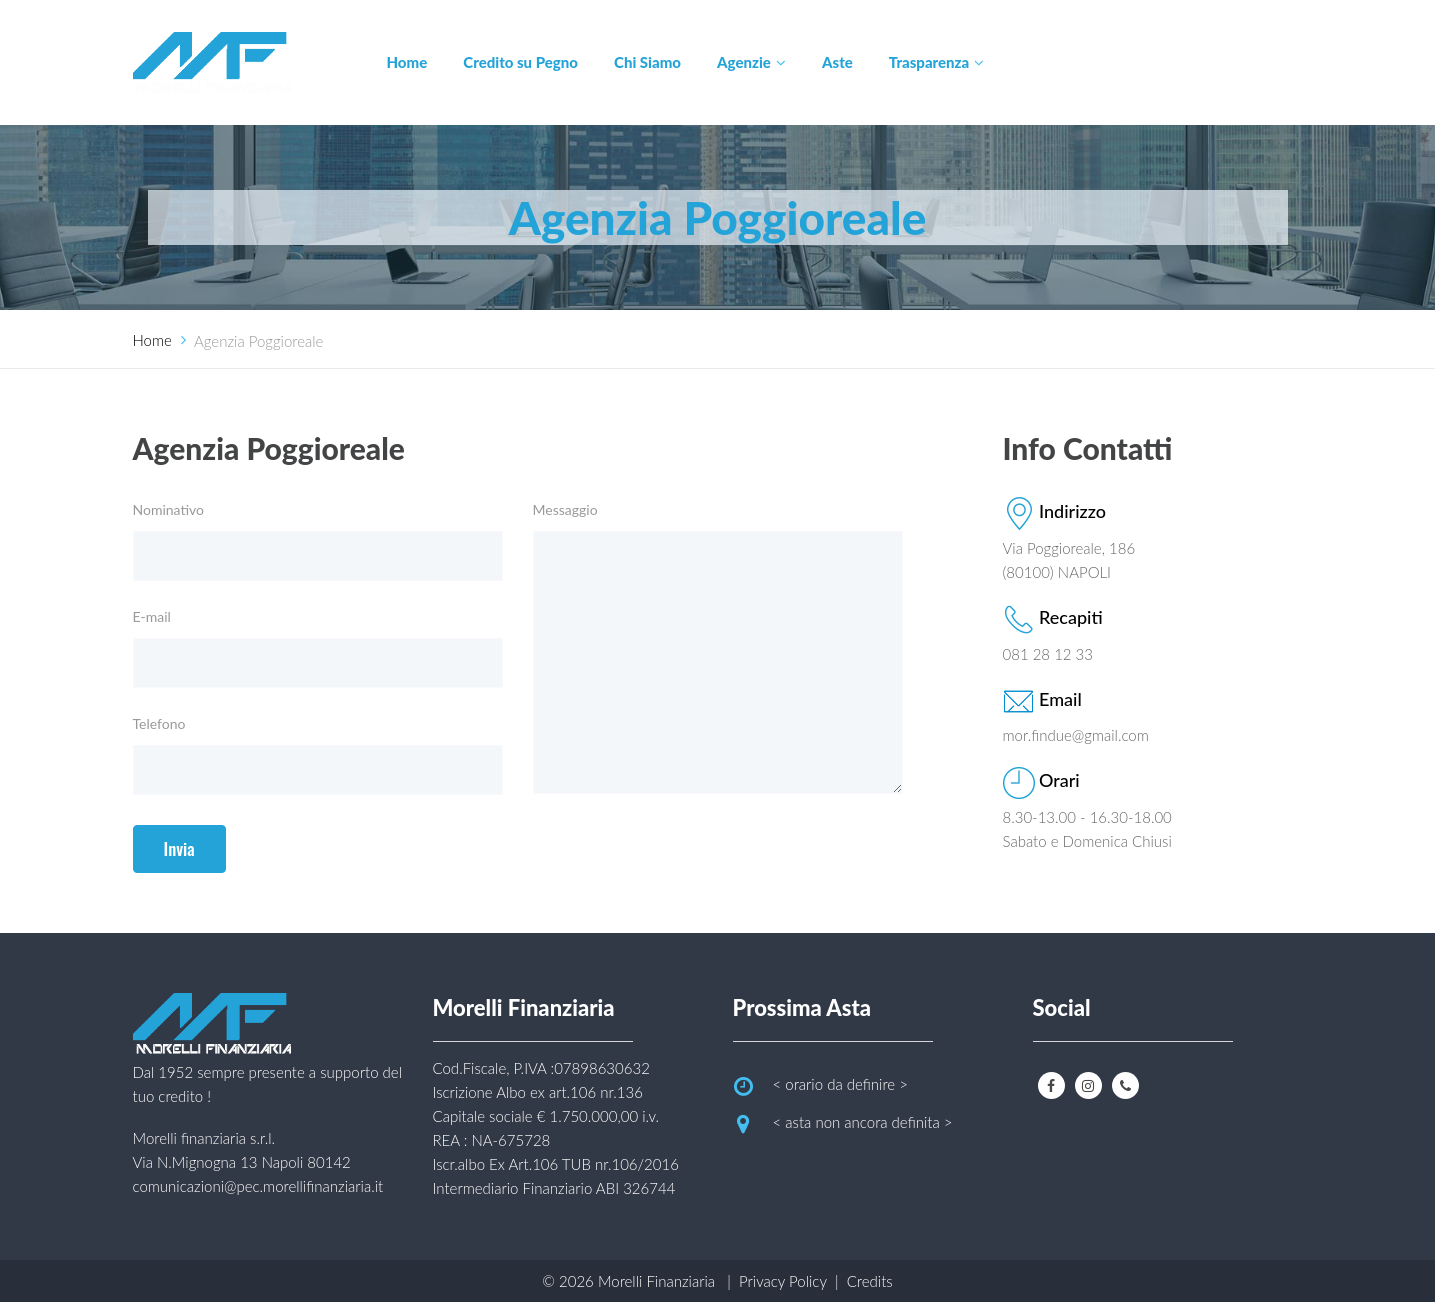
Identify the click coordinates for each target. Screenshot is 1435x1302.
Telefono (159, 723)
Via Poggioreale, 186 (1069, 548)
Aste (837, 62)
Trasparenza (929, 62)
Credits (870, 1281)
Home (407, 62)
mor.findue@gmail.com (1076, 735)
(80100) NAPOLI (1057, 572)
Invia (179, 848)
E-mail (152, 616)
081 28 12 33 (1048, 654)
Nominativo (169, 509)
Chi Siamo (647, 62)
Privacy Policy (783, 1281)
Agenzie (744, 62)
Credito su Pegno (520, 62)
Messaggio (565, 509)
